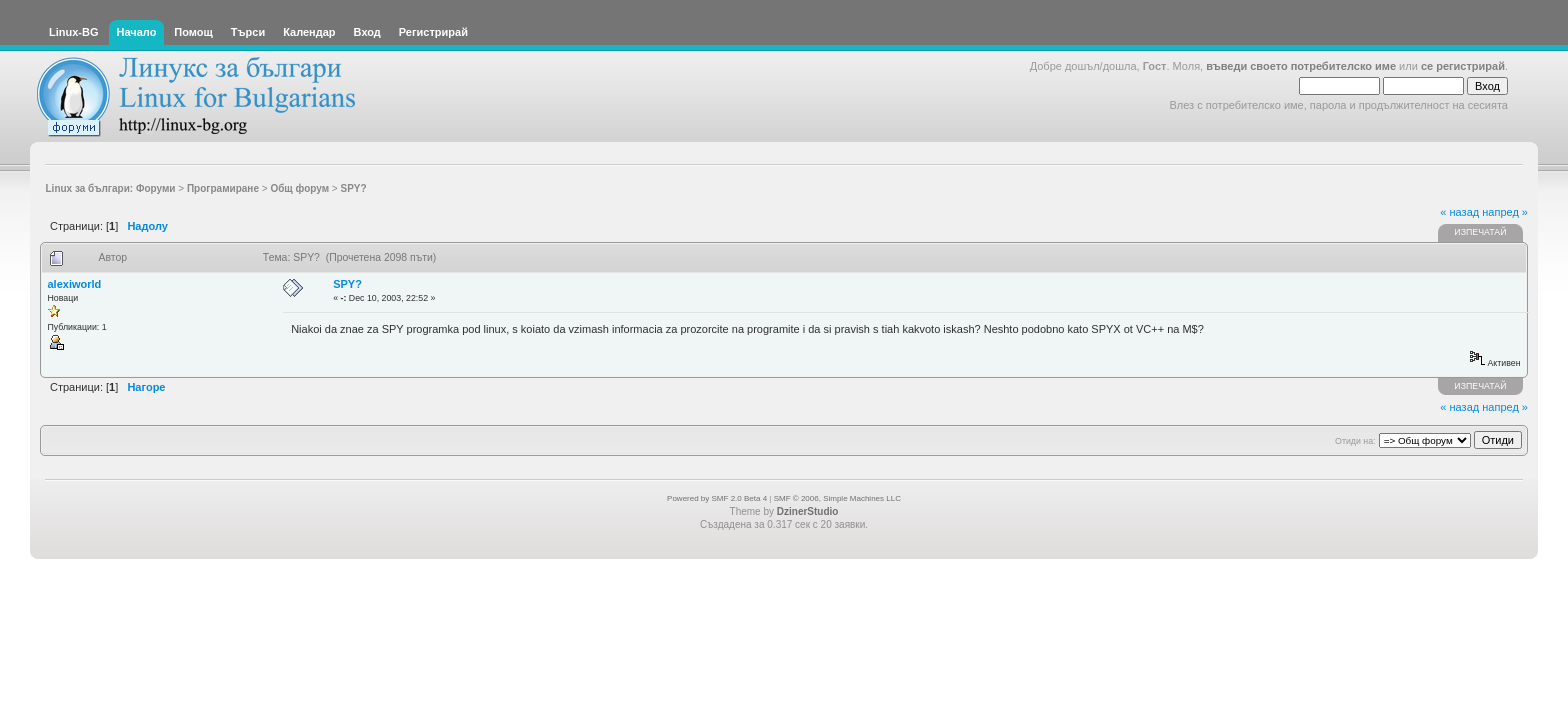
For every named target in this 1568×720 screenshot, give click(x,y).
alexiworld (75, 284)
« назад (1459, 212)
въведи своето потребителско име (1301, 66)
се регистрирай (1463, 66)
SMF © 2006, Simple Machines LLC (837, 498)
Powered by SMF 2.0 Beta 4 (717, 498)
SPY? (347, 284)
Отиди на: (1355, 441)
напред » (1505, 212)
